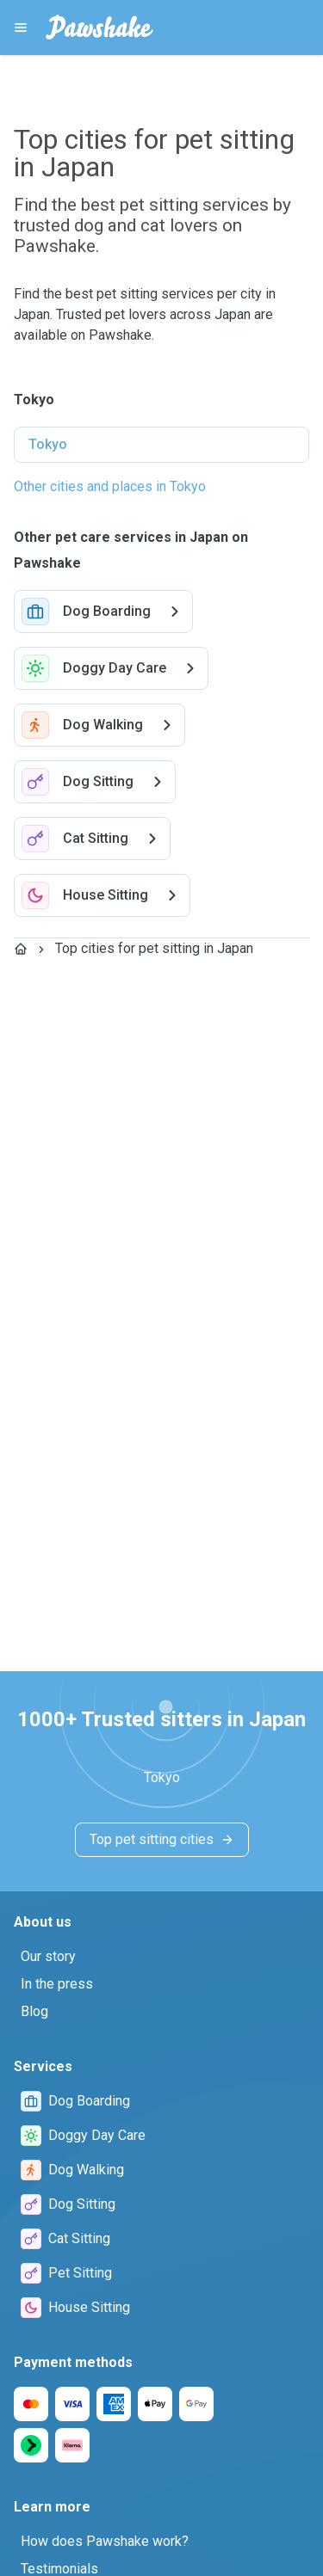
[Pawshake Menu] (20, 27)
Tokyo (47, 444)
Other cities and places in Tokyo (110, 486)
